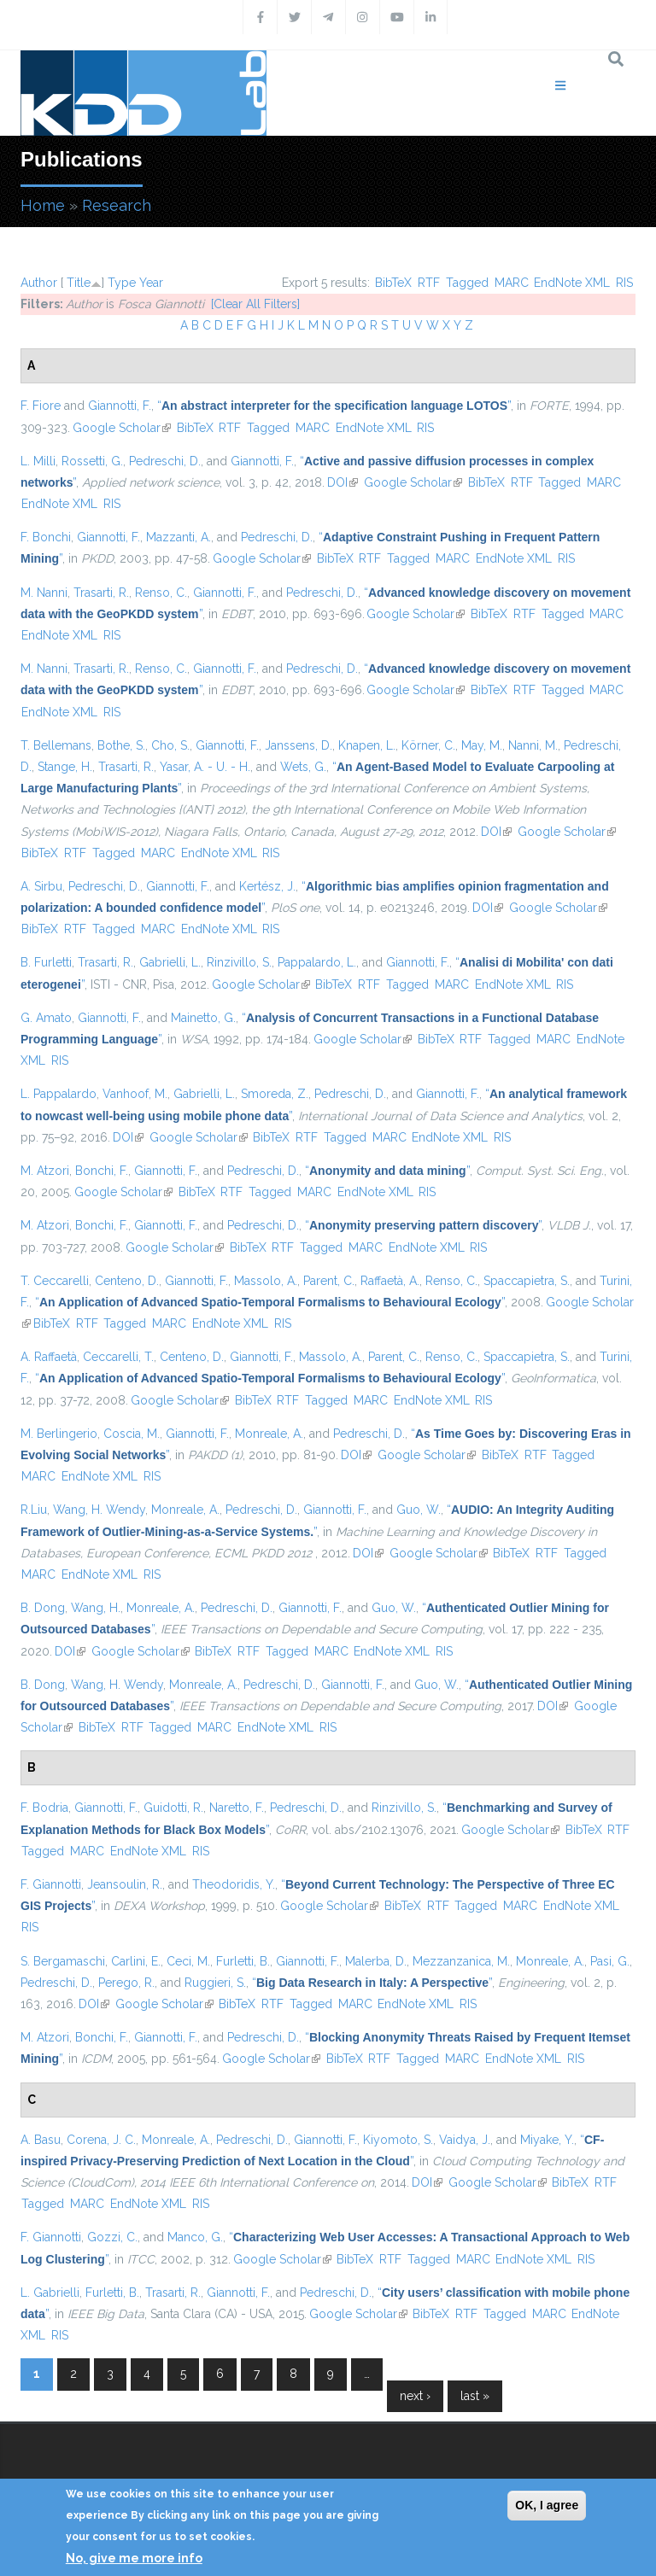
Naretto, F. (236, 1807)
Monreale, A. (269, 1433)
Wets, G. (303, 767)
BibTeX (393, 282)
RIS (624, 282)
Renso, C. (161, 592)
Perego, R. (126, 1982)
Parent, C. (328, 1281)
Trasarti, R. (101, 592)
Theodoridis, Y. (233, 1884)
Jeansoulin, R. (124, 1884)
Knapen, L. (366, 745)
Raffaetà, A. (389, 1281)
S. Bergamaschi (62, 1961)
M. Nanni (43, 592)
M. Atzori (44, 1170)
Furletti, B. (243, 1961)
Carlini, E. (136, 1961)
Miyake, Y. (547, 2140)
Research (116, 205)
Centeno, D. (127, 1281)
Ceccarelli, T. (118, 1357)
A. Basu (40, 2140)
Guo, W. (418, 1509)
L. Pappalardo (58, 1094)
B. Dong (42, 1608)
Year (151, 282)
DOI (342, 482)
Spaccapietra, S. (526, 1281)
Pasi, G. (610, 1961)
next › (415, 2396)
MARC (512, 282)
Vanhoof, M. (134, 1094)
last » (474, 2396)
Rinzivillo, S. (239, 962)
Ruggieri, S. (215, 1982)
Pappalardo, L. (317, 962)
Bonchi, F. (101, 1170)
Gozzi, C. (112, 2237)
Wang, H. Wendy (99, 1509)
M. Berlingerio (58, 1433)
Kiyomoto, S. (398, 2140)
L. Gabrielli (49, 2292)
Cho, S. (170, 745)
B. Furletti (46, 962)
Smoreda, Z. (274, 1094)
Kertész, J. (267, 886)
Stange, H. (65, 767)
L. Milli (38, 461)
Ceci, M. (188, 1961)
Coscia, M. (131, 1433)
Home (42, 205)
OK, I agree (546, 2505)
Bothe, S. (121, 745)
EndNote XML (572, 282)
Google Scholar (122, 428)
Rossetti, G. (92, 461)
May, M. (481, 745)
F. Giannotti (50, 1884)
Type (122, 282)
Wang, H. (95, 1608)
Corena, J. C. (101, 2140)
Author (38, 282)
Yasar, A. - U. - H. (205, 767)
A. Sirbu (41, 886)
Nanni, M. (533, 745)
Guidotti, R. (173, 1807)
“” (334, 405)
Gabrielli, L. (170, 962)
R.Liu (33, 1509)
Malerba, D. (376, 1961)
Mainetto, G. (203, 1018)
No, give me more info (134, 2558)
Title (79, 282)
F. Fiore (40, 405)
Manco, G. (195, 2237)
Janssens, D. (298, 745)
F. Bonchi (45, 537)
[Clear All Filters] (255, 304)
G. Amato (46, 1018)
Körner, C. (428, 745)
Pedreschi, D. (165, 461)
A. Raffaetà (48, 1357)
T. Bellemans (55, 745)
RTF (429, 282)
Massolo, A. (265, 1281)
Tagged (467, 282)
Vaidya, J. (464, 2140)
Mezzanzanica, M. (461, 1961)
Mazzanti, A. (178, 537)
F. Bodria (44, 1807)
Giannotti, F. (119, 405)
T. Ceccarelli (54, 1281)
